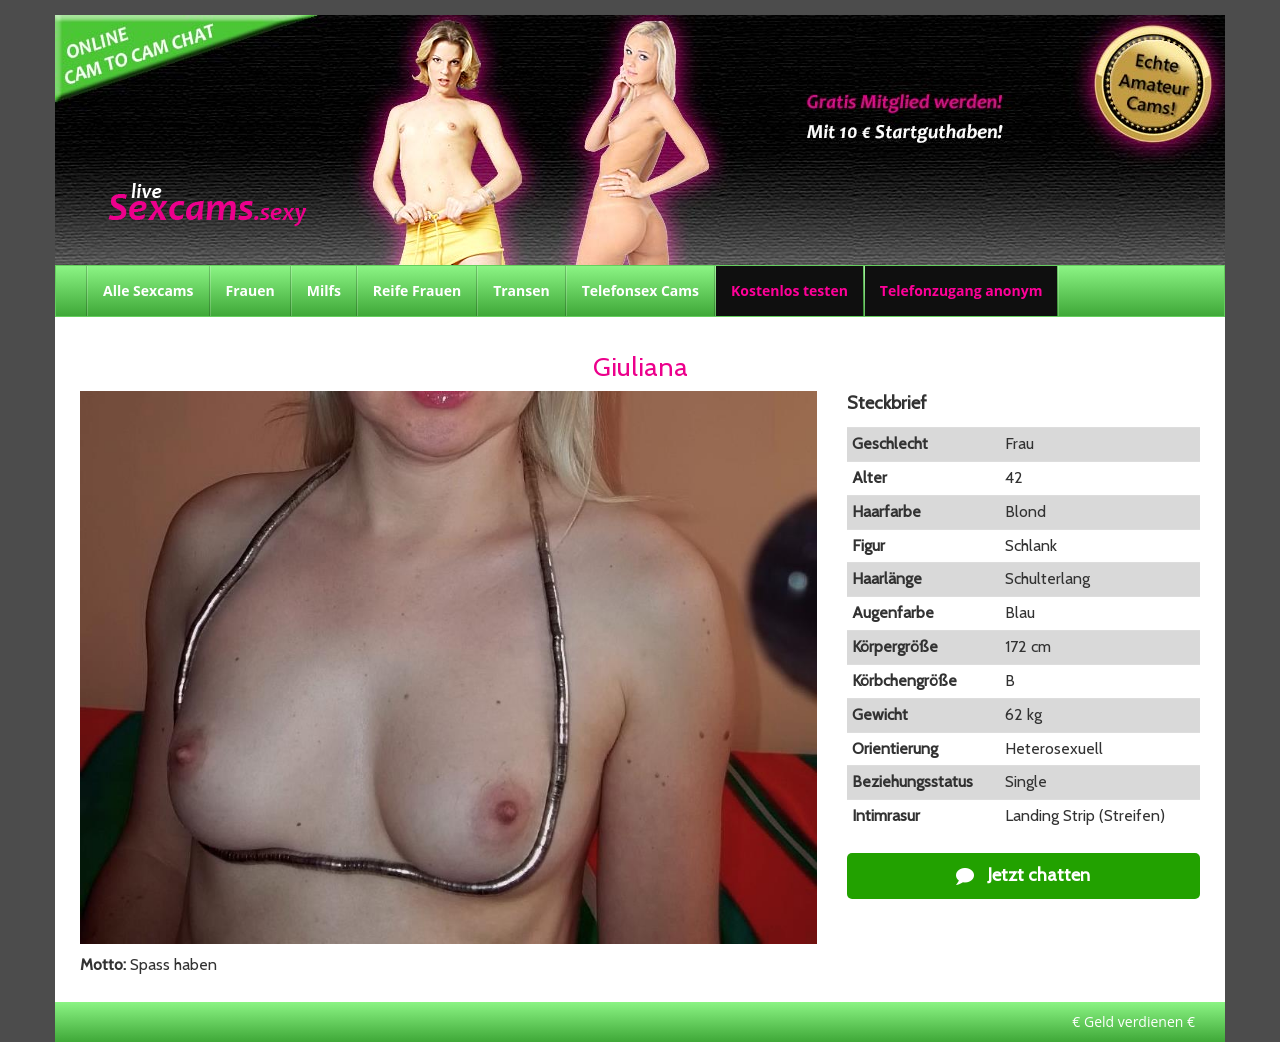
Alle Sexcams (148, 290)
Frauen (250, 290)
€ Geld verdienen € (1133, 1021)
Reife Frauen (417, 290)
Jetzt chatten (1023, 875)
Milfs (324, 290)
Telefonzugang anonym (961, 290)
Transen (521, 290)
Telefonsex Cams (640, 290)
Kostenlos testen (789, 290)
